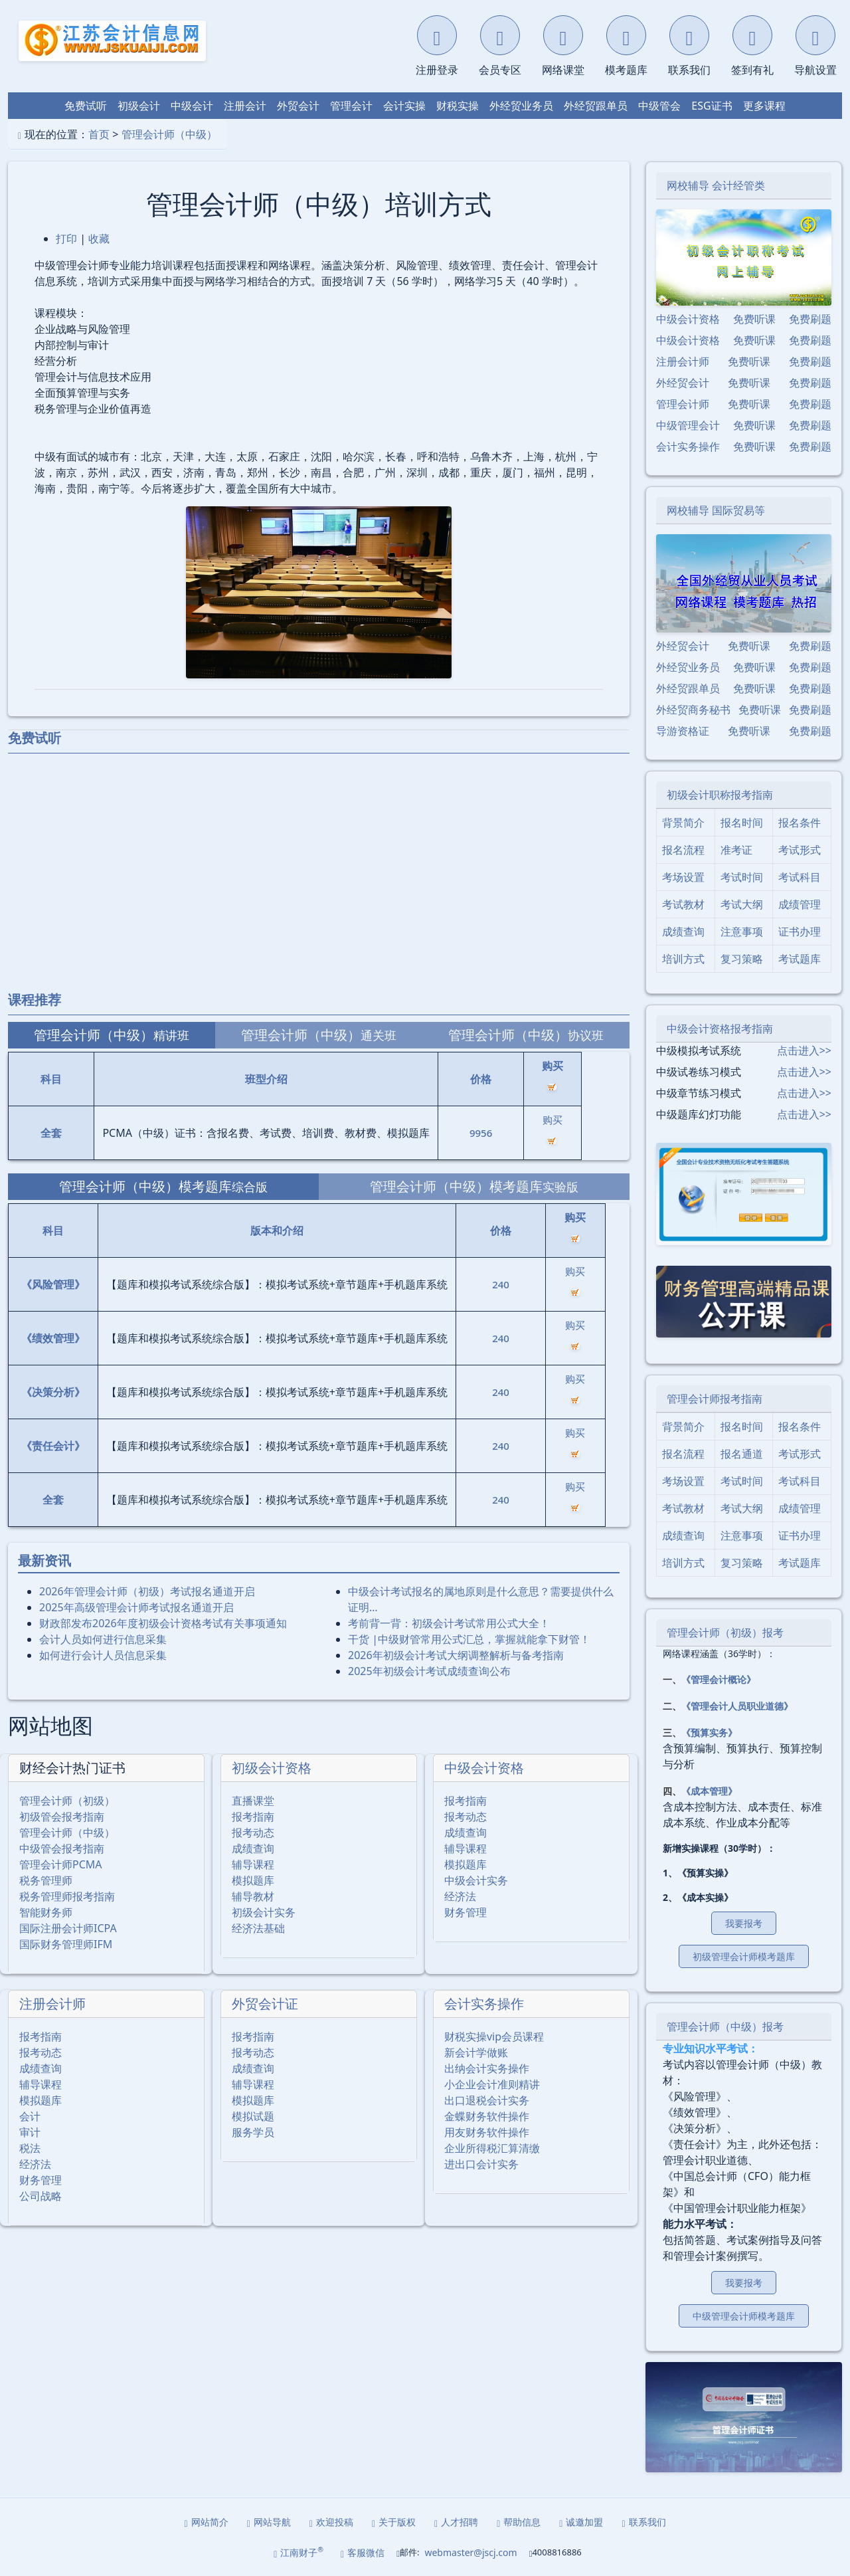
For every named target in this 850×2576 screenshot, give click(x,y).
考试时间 (742, 877)
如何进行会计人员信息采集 (103, 1655)
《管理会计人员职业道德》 (737, 1706)
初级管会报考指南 (61, 1816)
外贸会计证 (265, 2004)
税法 (30, 2148)
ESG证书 (711, 105)
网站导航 (269, 2522)
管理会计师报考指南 (714, 1398)
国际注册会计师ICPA (68, 1928)
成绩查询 (253, 1848)
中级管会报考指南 (61, 1848)
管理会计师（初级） (67, 1800)
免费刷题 (810, 319)
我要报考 (743, 1923)
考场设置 (683, 877)
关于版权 (394, 2522)
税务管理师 (45, 1880)
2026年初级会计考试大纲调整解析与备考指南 (456, 1655)
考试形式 (799, 849)
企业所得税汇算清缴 (492, 2148)
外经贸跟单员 (596, 105)
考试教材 (683, 904)
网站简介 (206, 2522)
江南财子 (298, 2552)
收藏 (99, 238)
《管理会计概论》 (718, 1679)
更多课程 (764, 105)
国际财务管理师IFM (65, 1944)
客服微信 (362, 2552)
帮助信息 (519, 2522)
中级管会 (659, 105)
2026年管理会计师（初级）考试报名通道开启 (147, 1591)
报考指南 (253, 1816)
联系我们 (643, 2522)
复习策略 (742, 958)
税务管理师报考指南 (67, 1896)
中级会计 (192, 105)
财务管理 (465, 1912)
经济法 (460, 1896)
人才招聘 (456, 2522)
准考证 (736, 849)
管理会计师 (682, 404)
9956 (480, 1132)
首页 (99, 134)
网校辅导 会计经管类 (716, 185)
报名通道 (742, 1453)
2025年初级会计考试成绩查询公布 (429, 1671)
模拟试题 (253, 2116)
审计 (30, 2132)
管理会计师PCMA (60, 1864)
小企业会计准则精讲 (492, 2084)
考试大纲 (742, 904)
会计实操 (404, 105)
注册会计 (245, 105)
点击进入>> (804, 1050)
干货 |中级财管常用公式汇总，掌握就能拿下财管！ (469, 1639)
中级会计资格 (484, 1768)
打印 (66, 238)
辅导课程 (253, 1864)
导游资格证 (682, 731)
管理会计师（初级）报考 (725, 1632)
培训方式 (683, 958)
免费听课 (754, 319)
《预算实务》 (709, 1732)
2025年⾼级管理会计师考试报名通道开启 (136, 1607)
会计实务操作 (484, 2004)
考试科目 (799, 877)
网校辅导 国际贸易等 (716, 510)
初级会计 (139, 105)
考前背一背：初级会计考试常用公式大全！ (449, 1623)
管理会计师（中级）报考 (725, 2026)
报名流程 (683, 849)
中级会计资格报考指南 (720, 1028)
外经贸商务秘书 (693, 709)
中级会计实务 (476, 1880)
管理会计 (351, 105)
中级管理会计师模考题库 (744, 2316)
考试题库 (799, 958)
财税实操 (457, 105)
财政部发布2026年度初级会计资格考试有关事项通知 (163, 1623)
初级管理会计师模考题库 (744, 1956)
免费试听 (85, 105)
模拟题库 (253, 1880)
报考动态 (253, 1832)
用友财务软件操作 (486, 2132)
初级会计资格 (271, 1768)
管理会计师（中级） (169, 134)
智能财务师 (45, 1912)
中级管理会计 (688, 425)
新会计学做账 (476, 2052)
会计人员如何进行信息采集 (103, 1639)
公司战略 (40, 2196)
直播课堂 (253, 1800)
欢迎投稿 (331, 2522)
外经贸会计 (682, 382)
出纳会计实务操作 (486, 2068)
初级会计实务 (264, 1912)
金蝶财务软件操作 (486, 2116)
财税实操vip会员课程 (494, 2036)
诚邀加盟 (581, 2522)
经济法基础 (258, 1928)
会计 (30, 2116)
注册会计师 (52, 2004)
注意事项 (742, 931)
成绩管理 (799, 904)
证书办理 (799, 931)
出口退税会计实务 (486, 2100)
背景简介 (683, 822)
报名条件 (799, 822)
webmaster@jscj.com (470, 2552)
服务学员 (253, 2132)
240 (500, 1284)
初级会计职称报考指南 (720, 794)
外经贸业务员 (521, 105)
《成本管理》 (709, 1791)
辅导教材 (253, 1896)
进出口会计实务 (481, 2164)
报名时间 (742, 822)
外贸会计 (298, 105)
